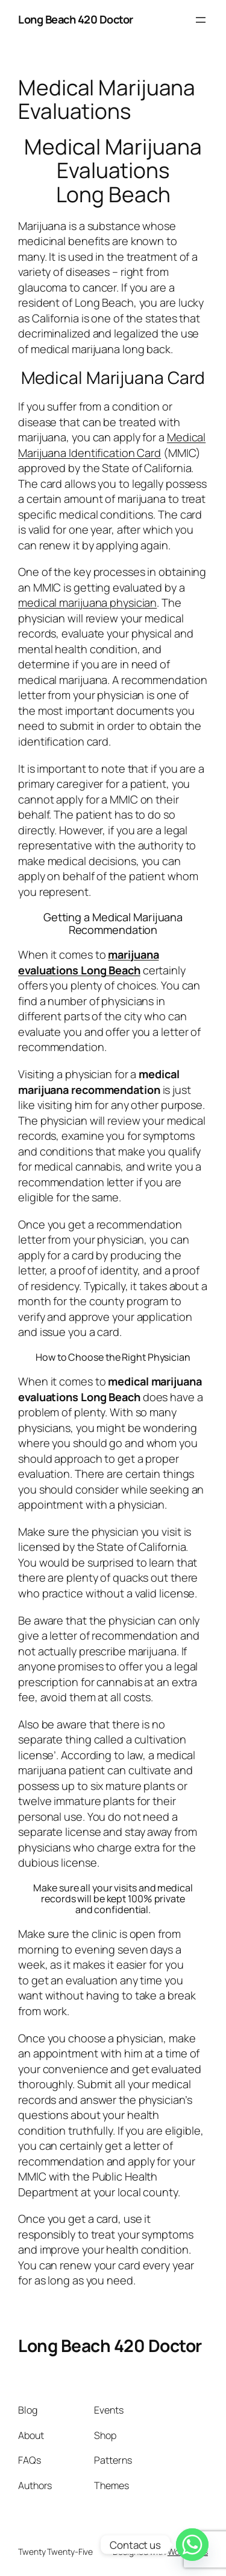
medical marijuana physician (87, 602)
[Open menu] (200, 20)
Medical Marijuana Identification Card (112, 445)
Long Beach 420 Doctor (75, 19)
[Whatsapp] (192, 2544)
